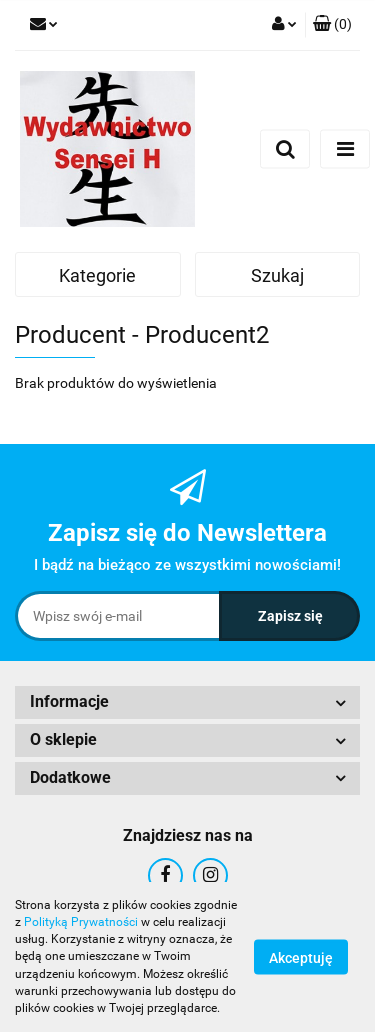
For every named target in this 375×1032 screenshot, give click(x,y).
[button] (332, 25)
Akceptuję (301, 958)
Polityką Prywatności (81, 922)
